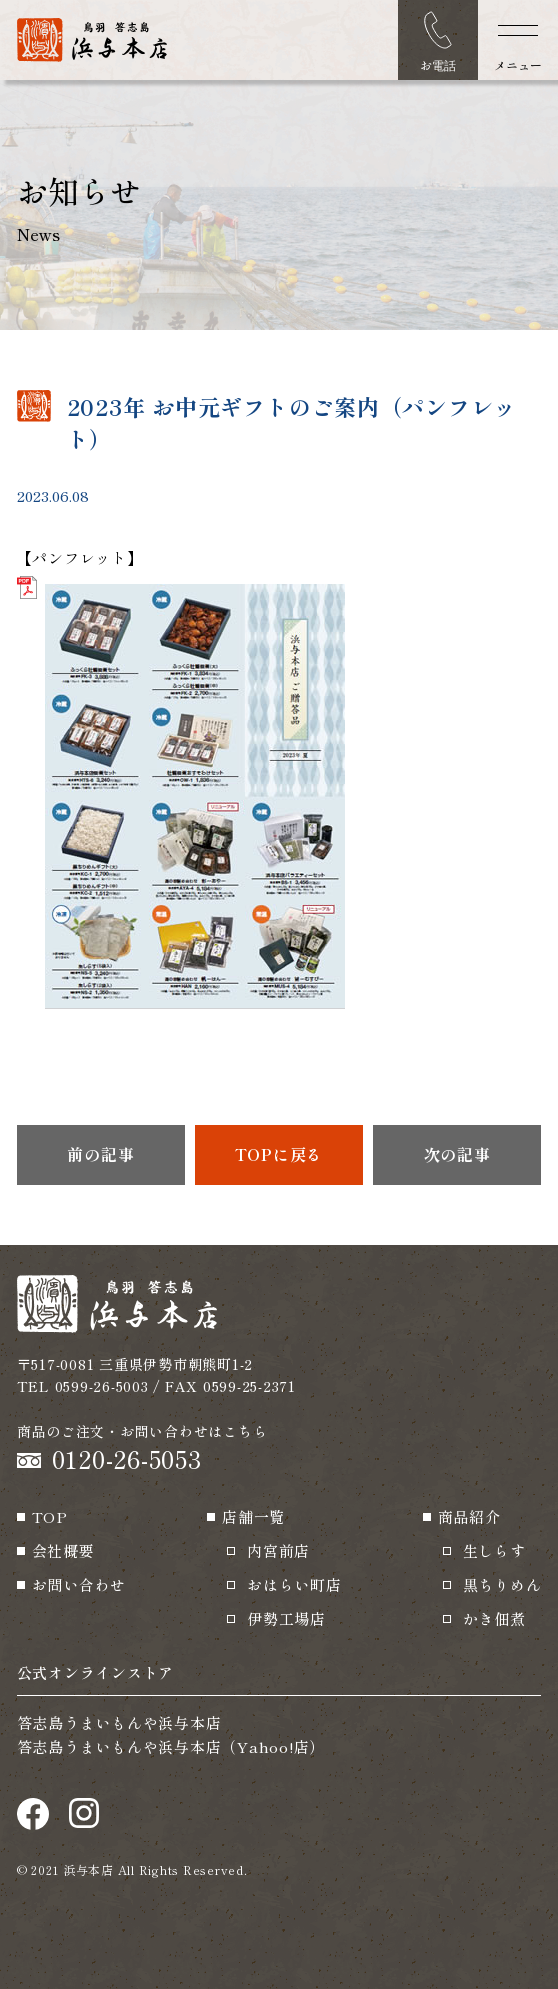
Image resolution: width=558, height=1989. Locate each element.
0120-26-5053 (127, 1458)
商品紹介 (469, 1516)
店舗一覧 (253, 1516)
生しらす (494, 1550)
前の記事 (100, 1154)
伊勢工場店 (286, 1618)
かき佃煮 (494, 1618)
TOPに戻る (279, 1154)
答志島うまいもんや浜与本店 (119, 1722)
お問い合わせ (79, 1584)
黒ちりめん (502, 1584)
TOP (50, 1516)
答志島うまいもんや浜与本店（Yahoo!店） (171, 1746)
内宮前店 (278, 1550)
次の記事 (457, 1154)
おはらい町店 (294, 1584)
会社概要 (63, 1550)
